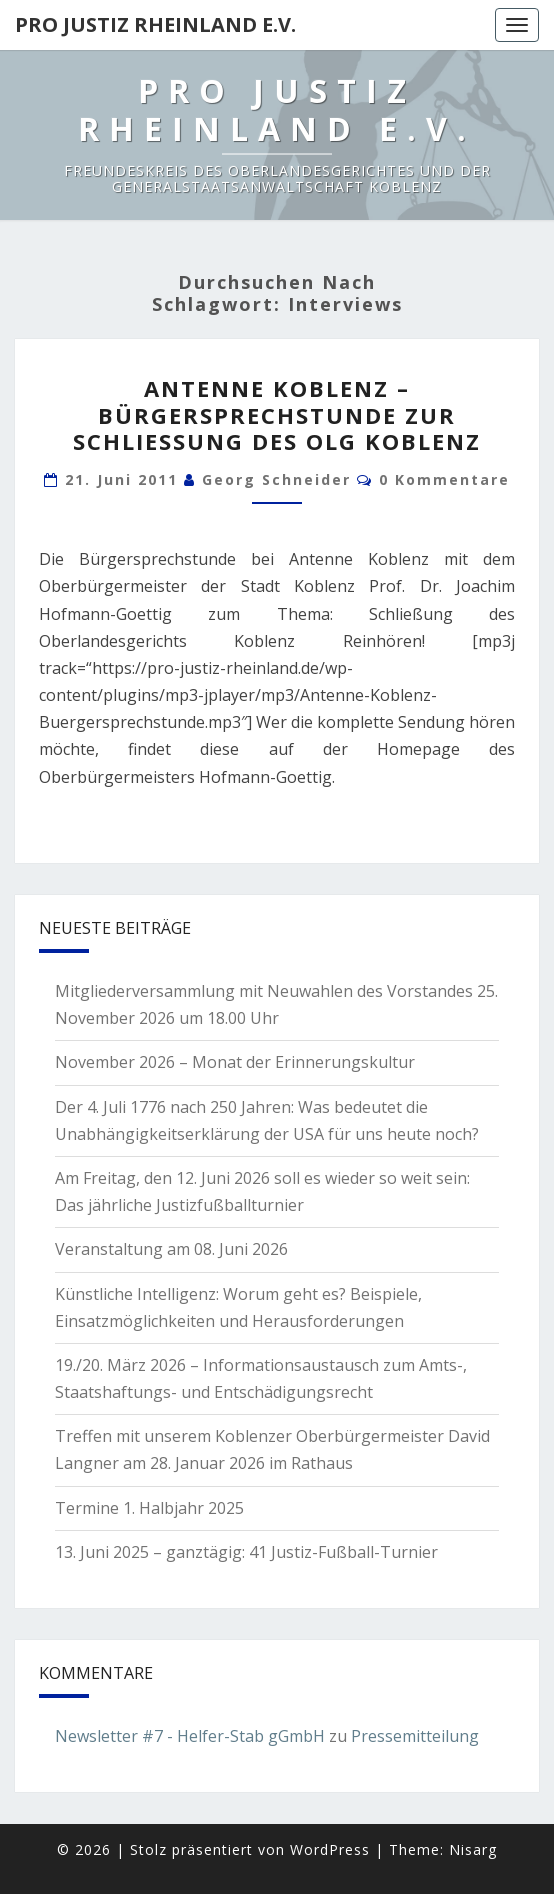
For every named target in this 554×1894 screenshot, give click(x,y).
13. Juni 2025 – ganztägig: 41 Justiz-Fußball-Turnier (246, 1552)
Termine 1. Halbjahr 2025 (149, 1508)
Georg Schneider (276, 479)
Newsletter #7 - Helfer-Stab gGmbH (190, 1736)
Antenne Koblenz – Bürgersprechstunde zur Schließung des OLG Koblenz (277, 414)
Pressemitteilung (415, 1736)
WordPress (330, 1849)
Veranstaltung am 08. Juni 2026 (171, 1249)
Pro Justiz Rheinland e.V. (155, 24)
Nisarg (473, 1849)
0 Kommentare (444, 479)
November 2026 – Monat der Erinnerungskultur (235, 1062)
